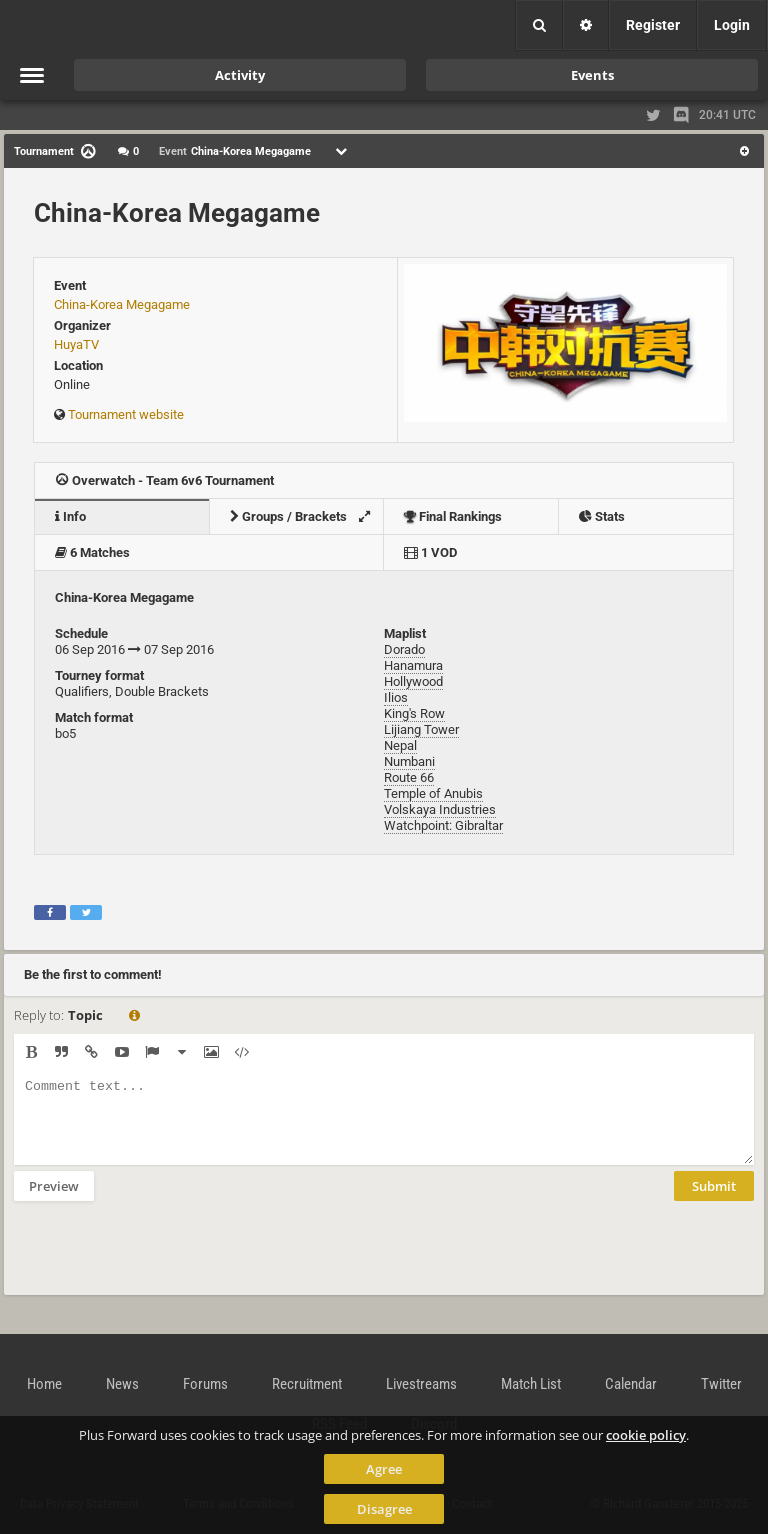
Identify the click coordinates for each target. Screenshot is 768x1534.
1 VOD (430, 552)
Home (44, 1384)
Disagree (384, 1509)
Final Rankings (453, 516)
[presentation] (166, 1261)
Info (70, 516)
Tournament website (126, 414)
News (122, 1384)
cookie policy (646, 1435)
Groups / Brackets (305, 516)
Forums (205, 1384)
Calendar (631, 1384)
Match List (531, 1384)
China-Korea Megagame (177, 213)
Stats (602, 516)
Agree (384, 1469)
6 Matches (92, 552)
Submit (714, 1201)
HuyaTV (76, 344)
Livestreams (421, 1384)
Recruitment (307, 1384)
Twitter (721, 1384)
